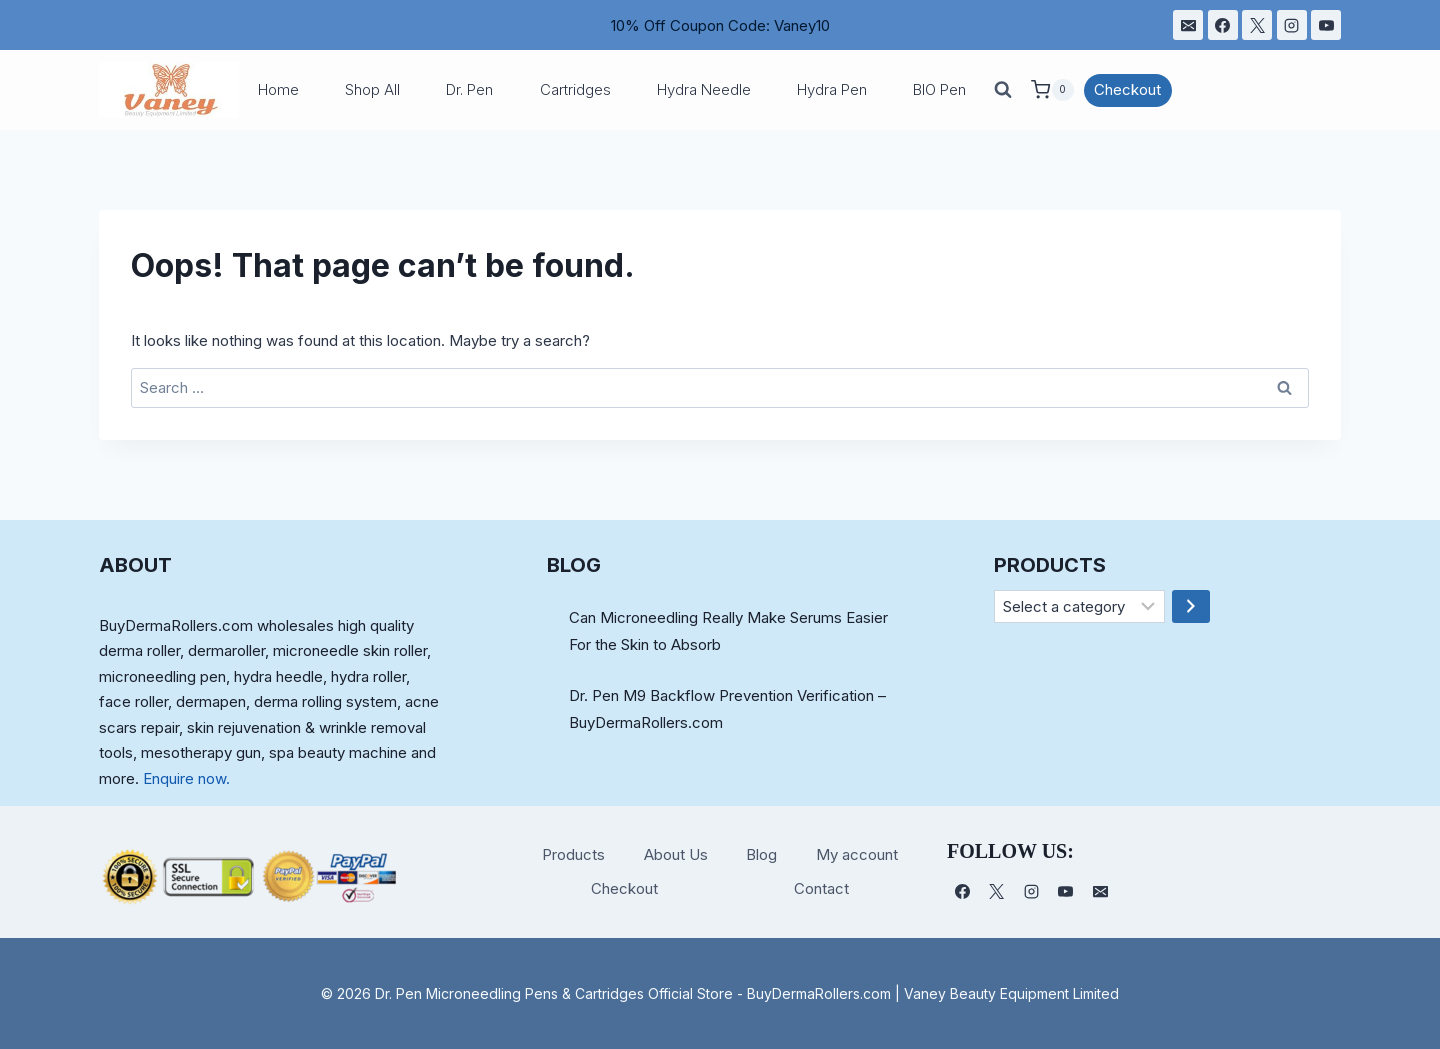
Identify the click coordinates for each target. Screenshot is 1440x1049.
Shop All (372, 89)
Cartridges (575, 89)
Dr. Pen (469, 89)
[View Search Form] (1003, 90)
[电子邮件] (1188, 25)
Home (278, 89)
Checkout (1127, 89)
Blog (761, 854)
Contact (821, 888)
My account (857, 854)
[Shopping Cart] (1052, 90)
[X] (1257, 25)
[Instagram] (1292, 25)
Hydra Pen (832, 89)
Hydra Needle (704, 89)
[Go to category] (1191, 607)
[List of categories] (1079, 607)
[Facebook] (1223, 25)
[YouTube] (1326, 25)
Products (573, 854)
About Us (676, 854)
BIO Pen (939, 89)
